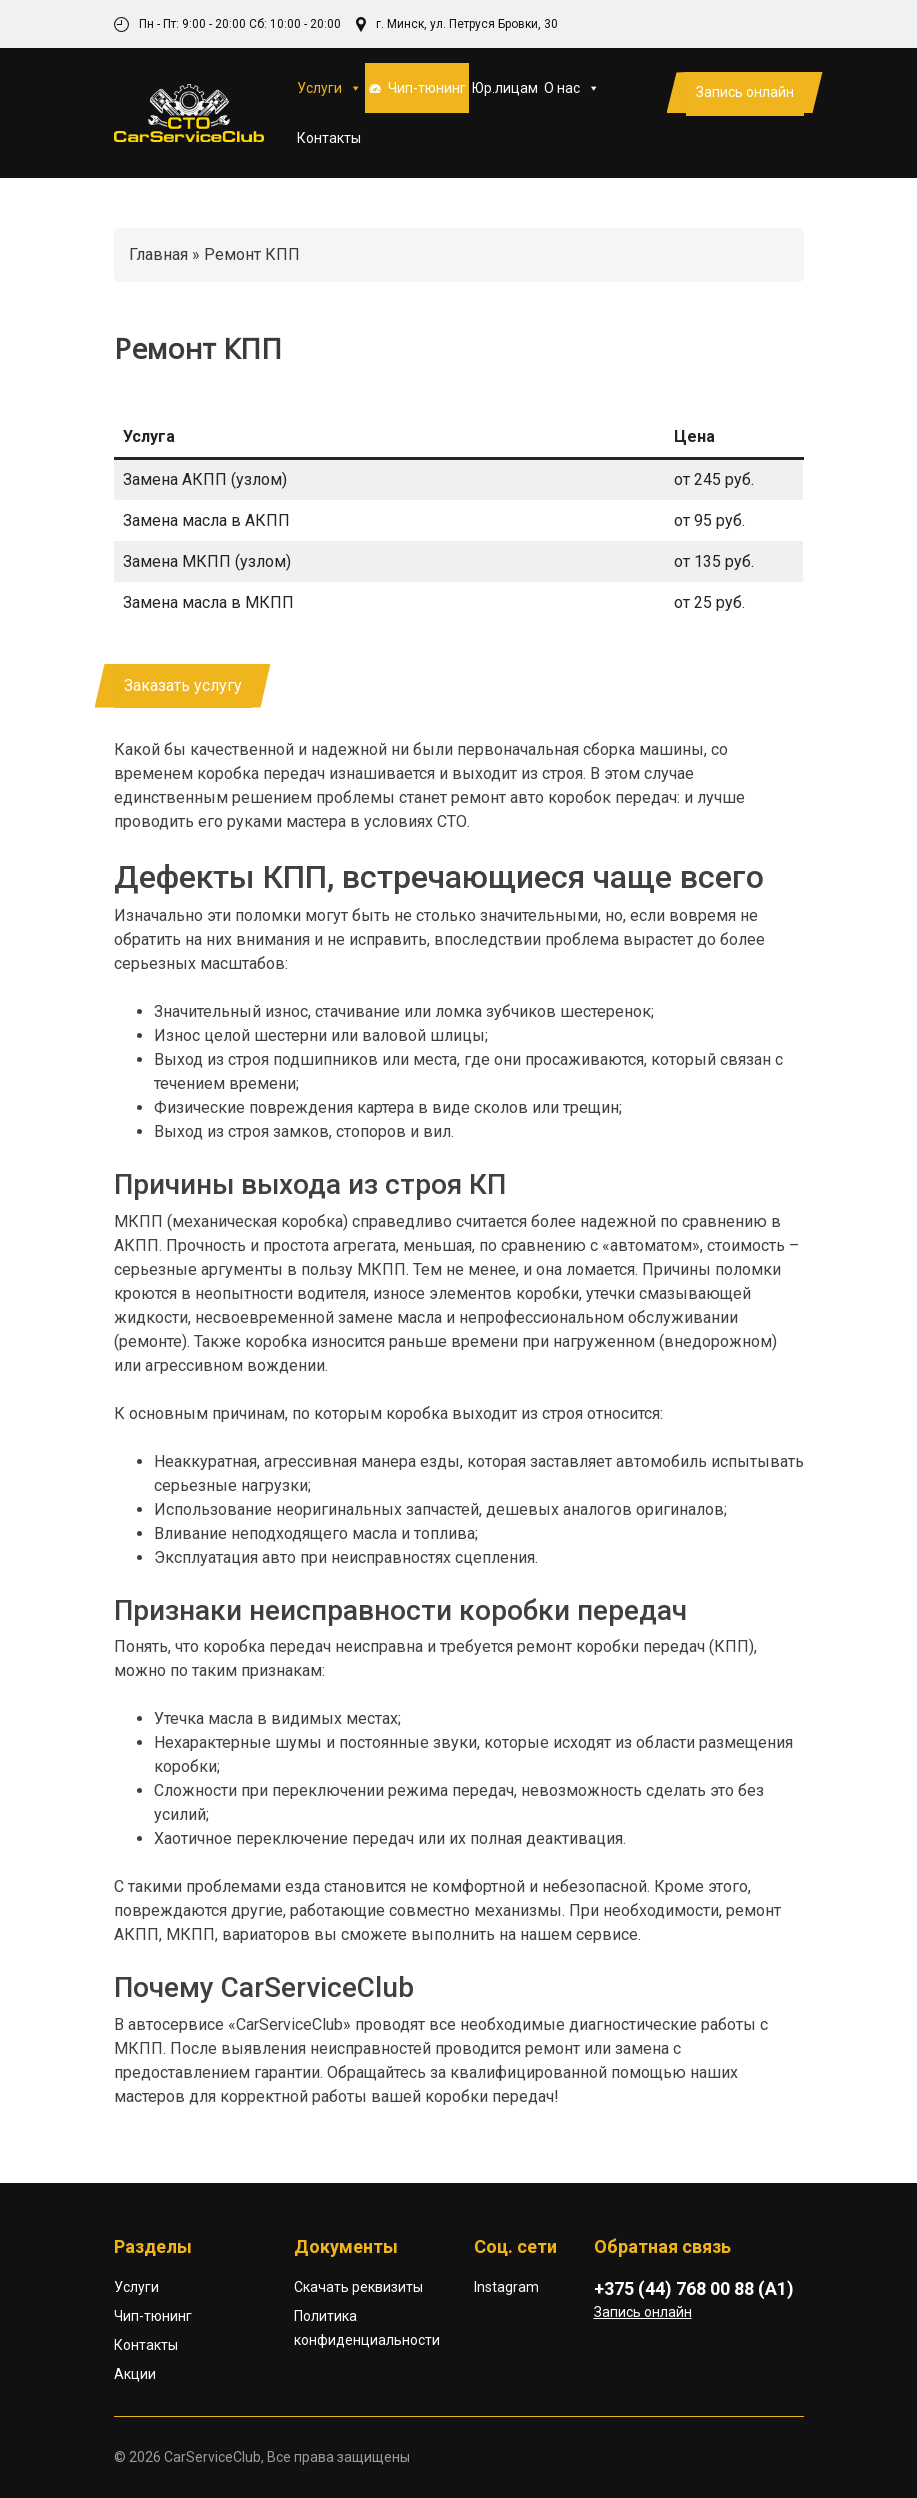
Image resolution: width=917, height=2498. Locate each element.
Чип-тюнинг (427, 88)
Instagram (506, 2287)
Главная (158, 254)
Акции (135, 2374)
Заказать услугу (183, 685)
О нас (572, 88)
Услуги (329, 88)
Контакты (329, 138)
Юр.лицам (505, 88)
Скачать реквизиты (358, 2287)
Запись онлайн (745, 92)
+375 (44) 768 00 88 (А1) (694, 2288)
